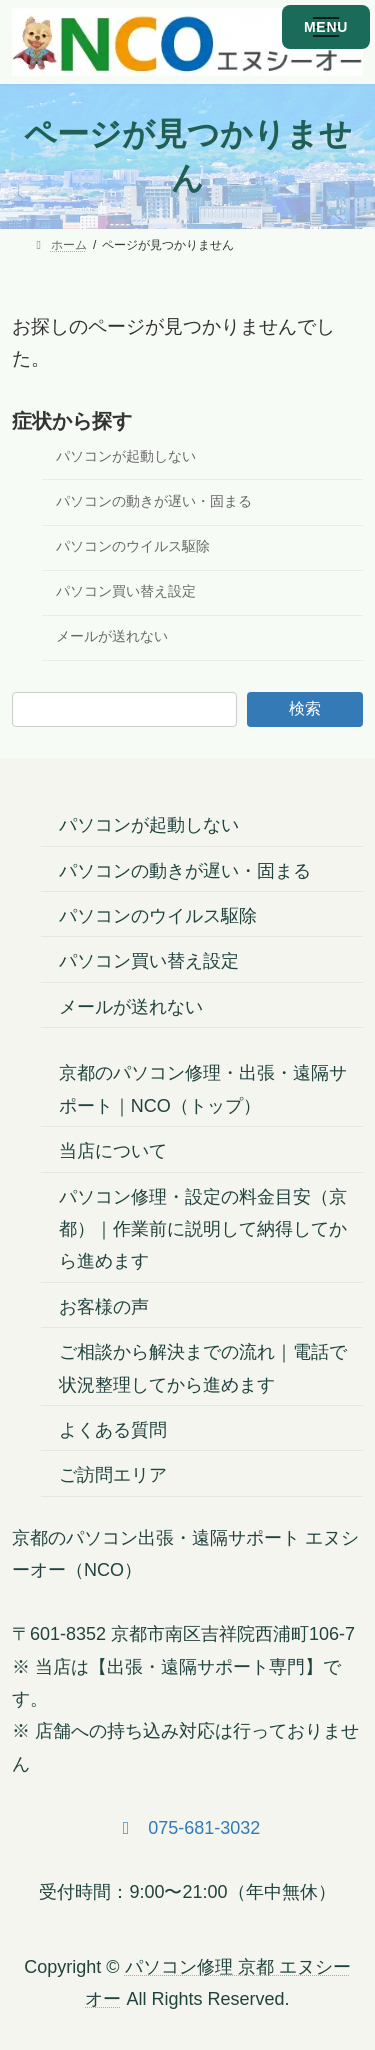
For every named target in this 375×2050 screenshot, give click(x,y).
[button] (188, 1828)
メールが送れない (112, 636)
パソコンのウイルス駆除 (133, 546)
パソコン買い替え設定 (126, 591)
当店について (113, 1152)
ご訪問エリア (113, 1476)
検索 (305, 708)
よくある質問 (113, 1430)
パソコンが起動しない (126, 456)
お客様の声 (104, 1307)
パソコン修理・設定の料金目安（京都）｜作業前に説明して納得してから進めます (203, 1229)
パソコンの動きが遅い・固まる (154, 501)
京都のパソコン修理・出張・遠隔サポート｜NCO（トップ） (203, 1090)
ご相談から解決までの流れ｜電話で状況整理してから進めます (203, 1369)
